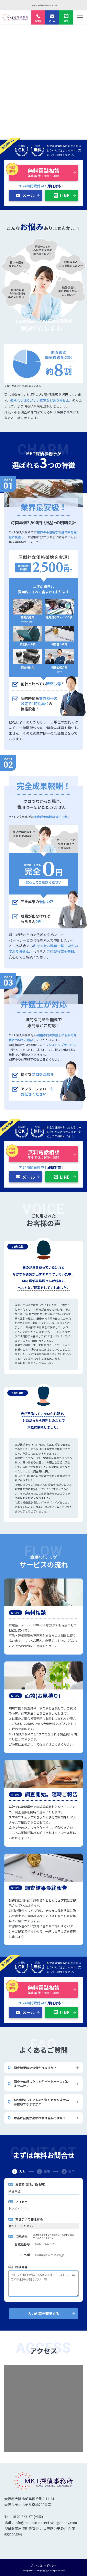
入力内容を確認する (51, 2313)
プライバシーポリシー (43, 2565)
